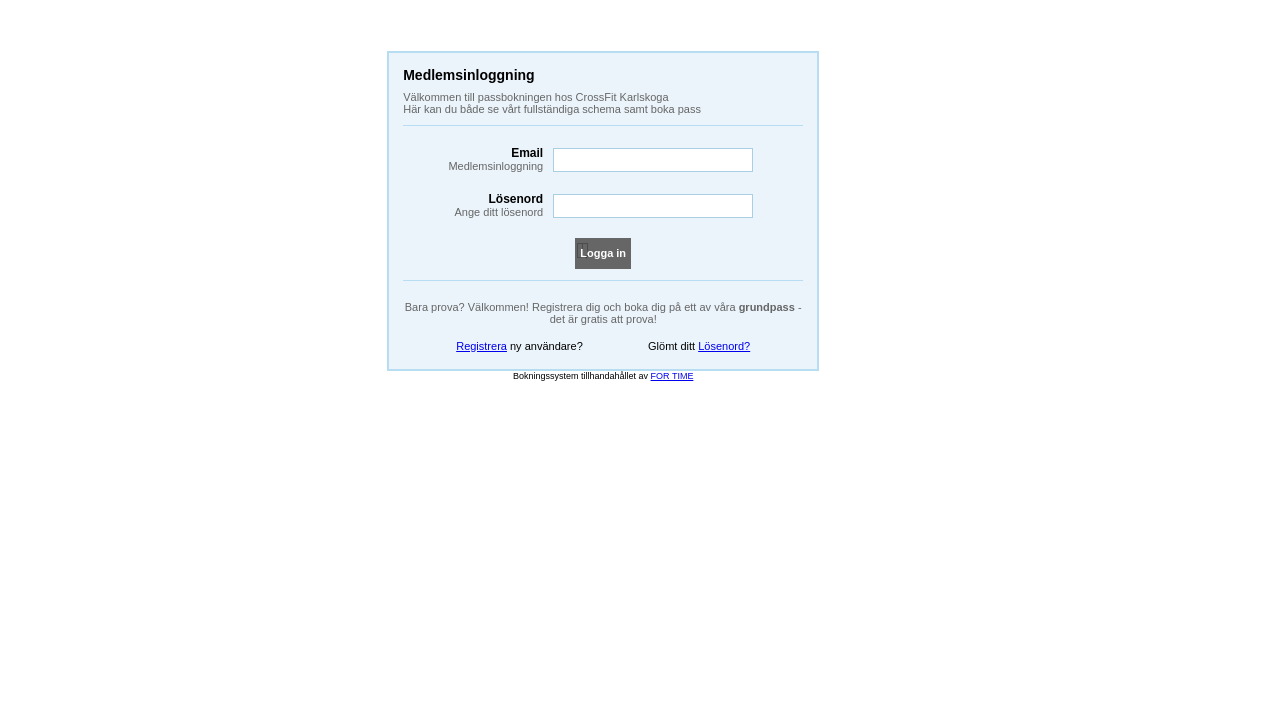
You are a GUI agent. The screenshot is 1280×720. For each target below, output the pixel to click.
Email (473, 159)
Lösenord (473, 205)
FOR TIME (672, 376)
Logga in (603, 253)
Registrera (481, 346)
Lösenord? (724, 346)
